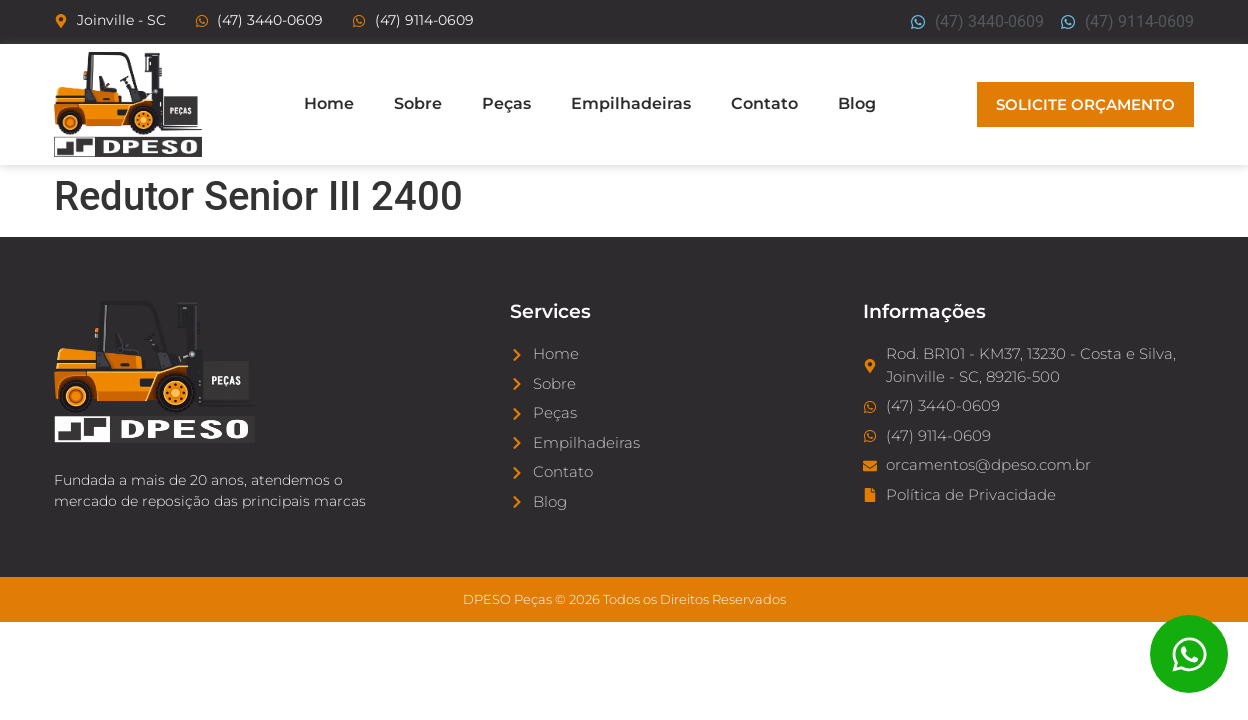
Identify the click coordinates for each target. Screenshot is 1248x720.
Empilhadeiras (631, 103)
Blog (857, 103)
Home (329, 103)
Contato (764, 103)
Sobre (418, 103)
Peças (506, 103)
